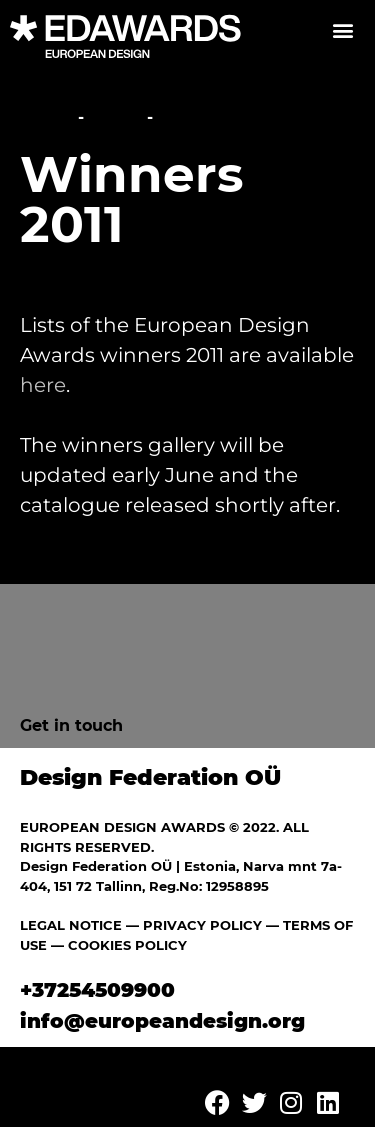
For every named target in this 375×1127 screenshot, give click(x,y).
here (43, 385)
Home (46, 117)
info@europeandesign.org (162, 1021)
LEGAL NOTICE (71, 925)
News (115, 117)
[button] (342, 29)
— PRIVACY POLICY (192, 925)
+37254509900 (97, 990)
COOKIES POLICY (127, 945)
